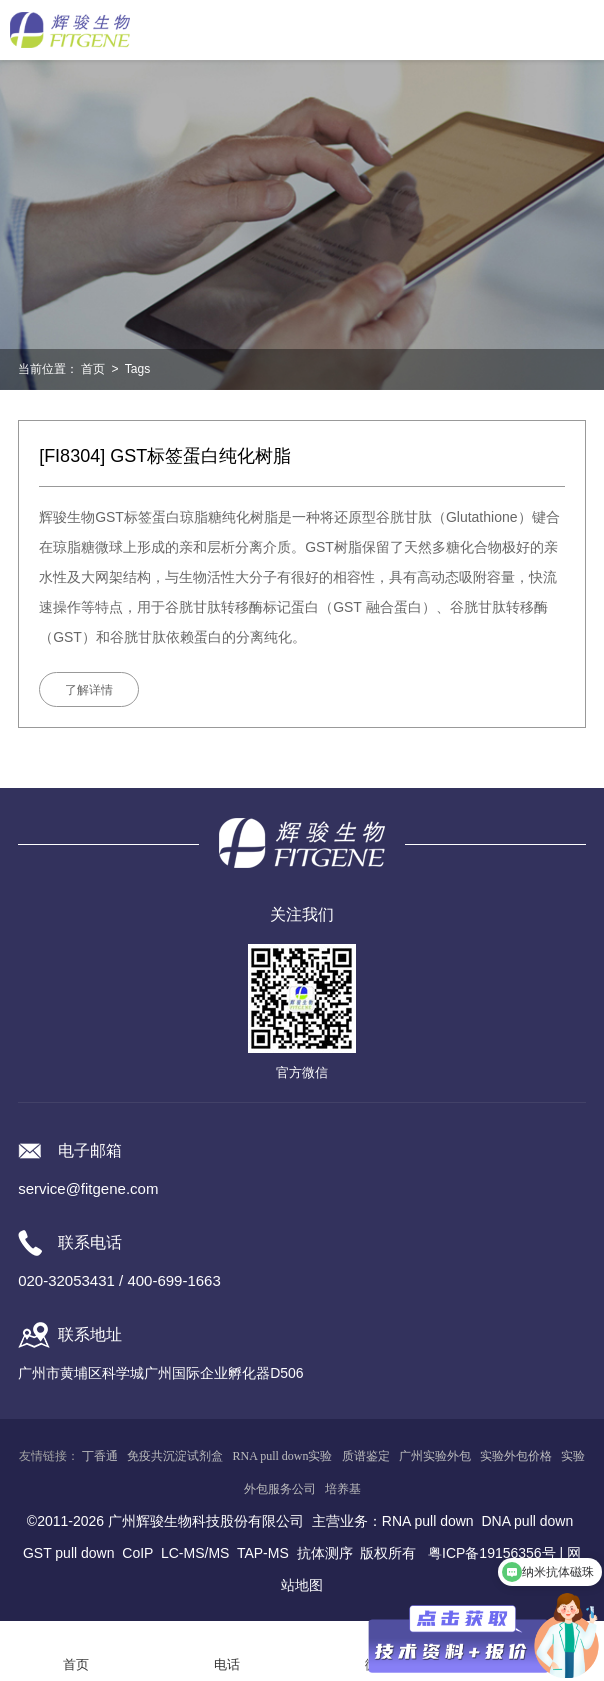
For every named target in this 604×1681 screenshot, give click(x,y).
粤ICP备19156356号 (492, 1553)
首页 (93, 369)
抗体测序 (325, 1553)
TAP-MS (263, 1553)
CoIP (137, 1553)
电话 (227, 1664)
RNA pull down (428, 1521)
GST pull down (69, 1553)
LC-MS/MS (195, 1553)
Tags (137, 369)
